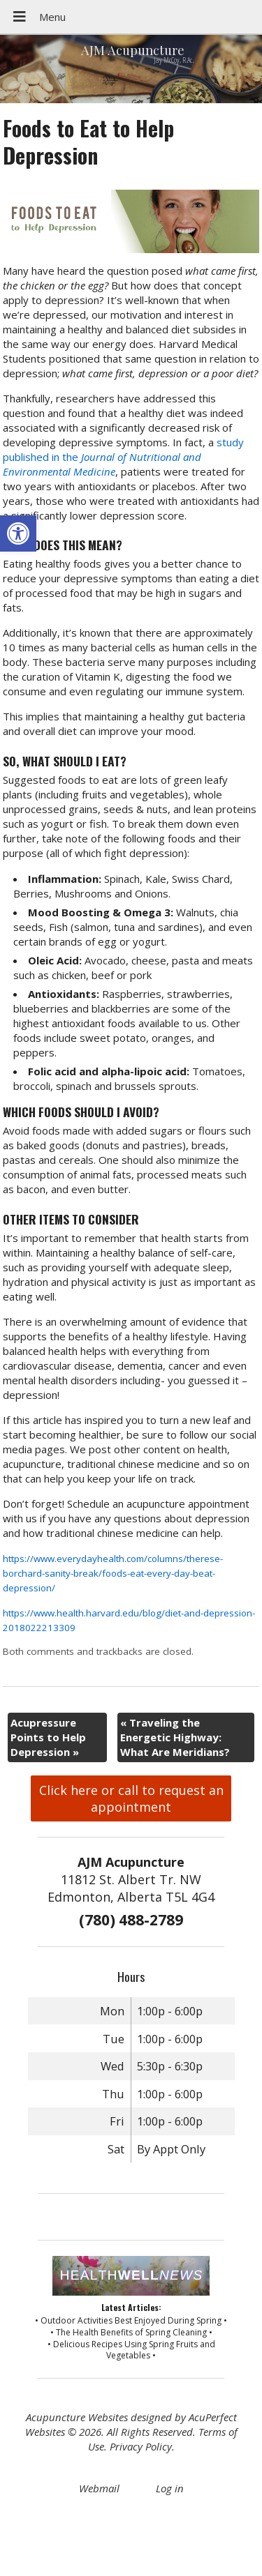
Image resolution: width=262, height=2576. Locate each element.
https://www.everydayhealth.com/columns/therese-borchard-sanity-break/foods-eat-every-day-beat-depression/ (113, 1573)
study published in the (123, 456)
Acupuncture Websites (77, 2417)
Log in (170, 2488)
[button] (18, 533)
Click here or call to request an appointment (131, 1798)
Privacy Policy (141, 2446)
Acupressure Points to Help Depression (48, 1737)
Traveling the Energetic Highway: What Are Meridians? (175, 1737)
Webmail (99, 2488)
